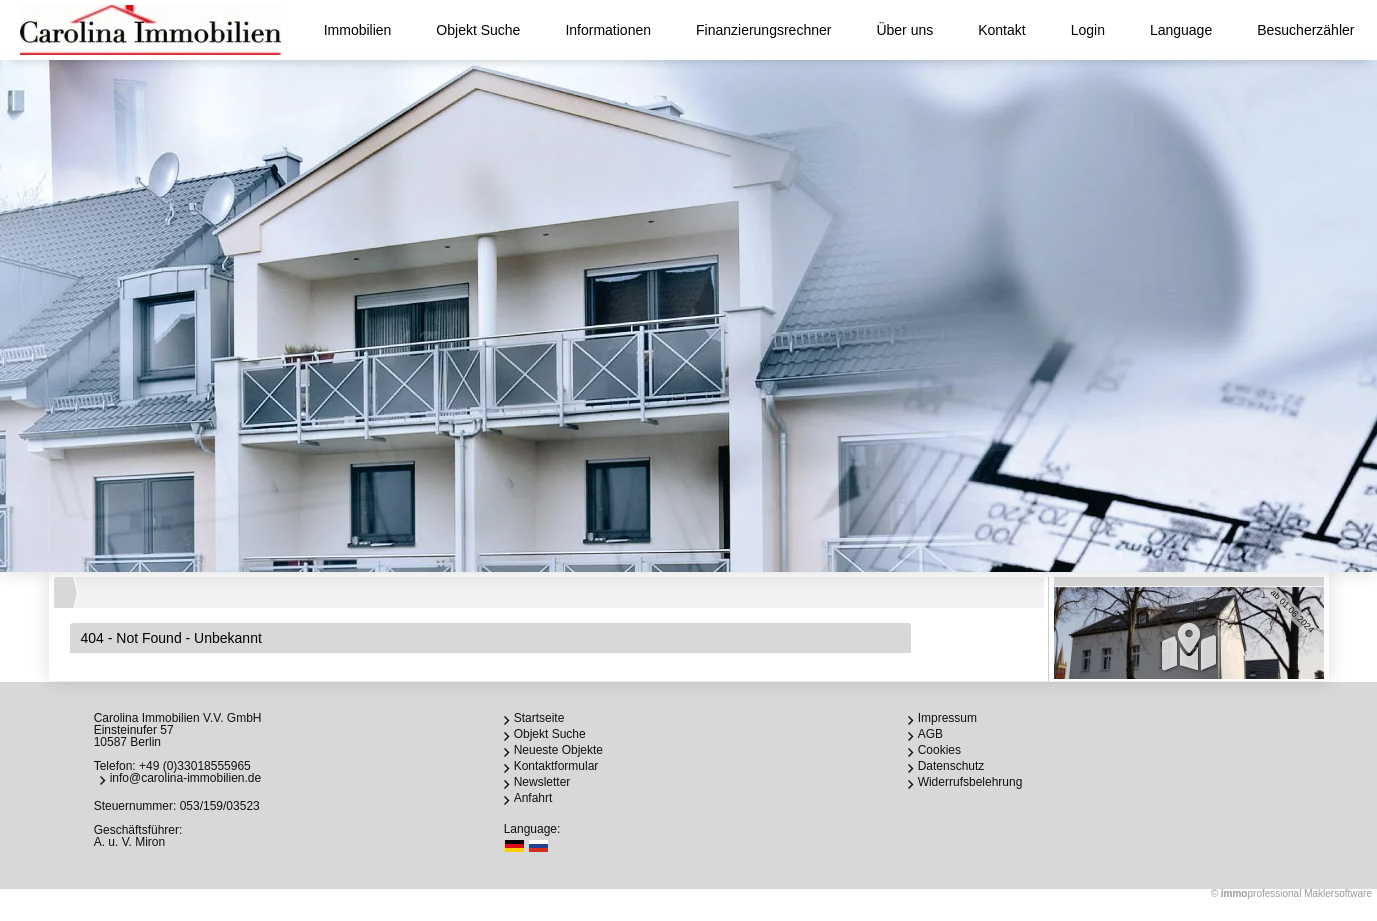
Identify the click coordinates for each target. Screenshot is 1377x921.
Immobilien (358, 30)
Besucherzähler (1305, 30)
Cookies (939, 750)
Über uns (904, 30)
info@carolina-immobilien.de (186, 778)
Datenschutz (951, 766)
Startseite (539, 718)
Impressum (947, 718)
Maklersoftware (1338, 893)
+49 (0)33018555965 (195, 766)
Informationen (608, 30)
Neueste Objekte (558, 750)
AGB (930, 734)
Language (1181, 30)
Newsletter (542, 782)
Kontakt (1001, 30)
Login (1088, 30)
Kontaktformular (556, 766)
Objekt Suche (478, 30)
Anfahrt (533, 798)
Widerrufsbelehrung (970, 782)
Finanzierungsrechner (763, 30)
